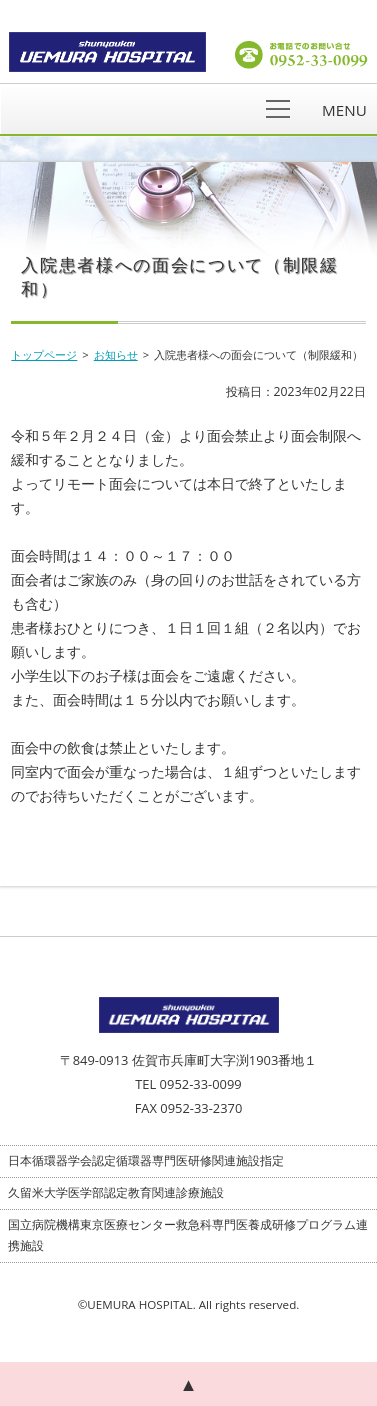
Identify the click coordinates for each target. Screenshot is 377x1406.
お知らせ (116, 354)
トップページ (44, 354)
